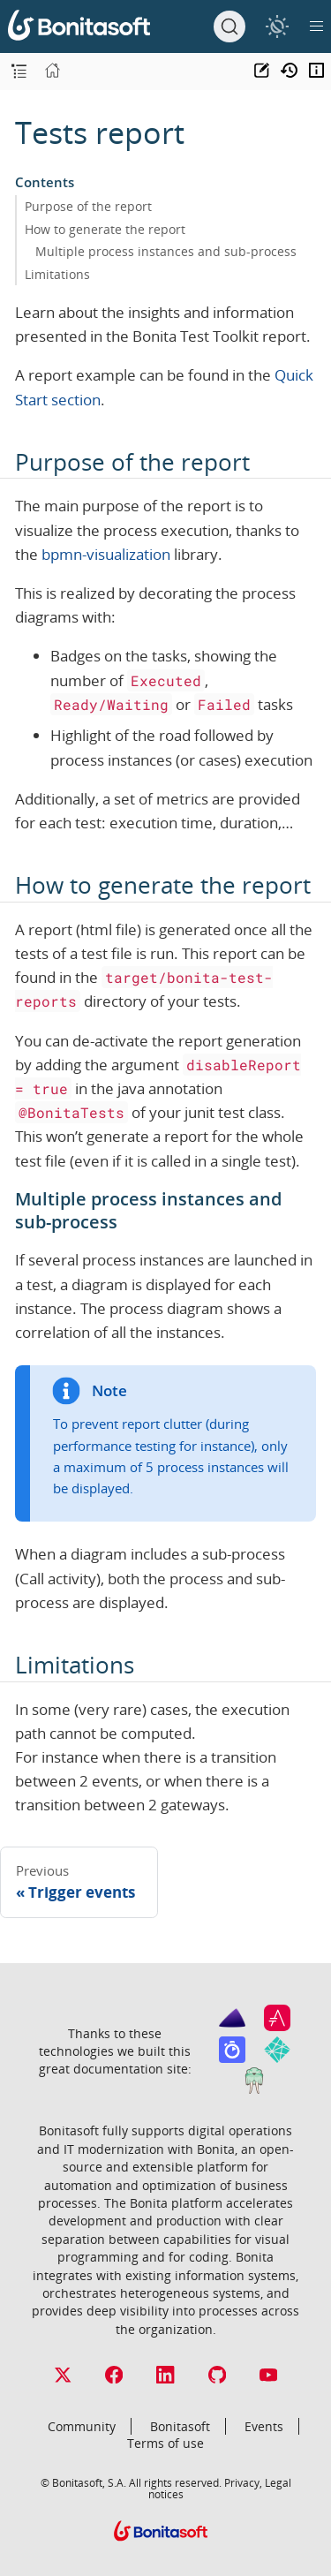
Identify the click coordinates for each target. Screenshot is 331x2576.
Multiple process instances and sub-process (166, 251)
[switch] (276, 26)
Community (82, 2426)
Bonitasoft (180, 2426)
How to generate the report (105, 229)
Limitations (57, 274)
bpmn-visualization (105, 554)
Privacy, (243, 2482)
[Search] (229, 26)
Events (263, 2426)
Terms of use (165, 2443)
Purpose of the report (88, 206)
